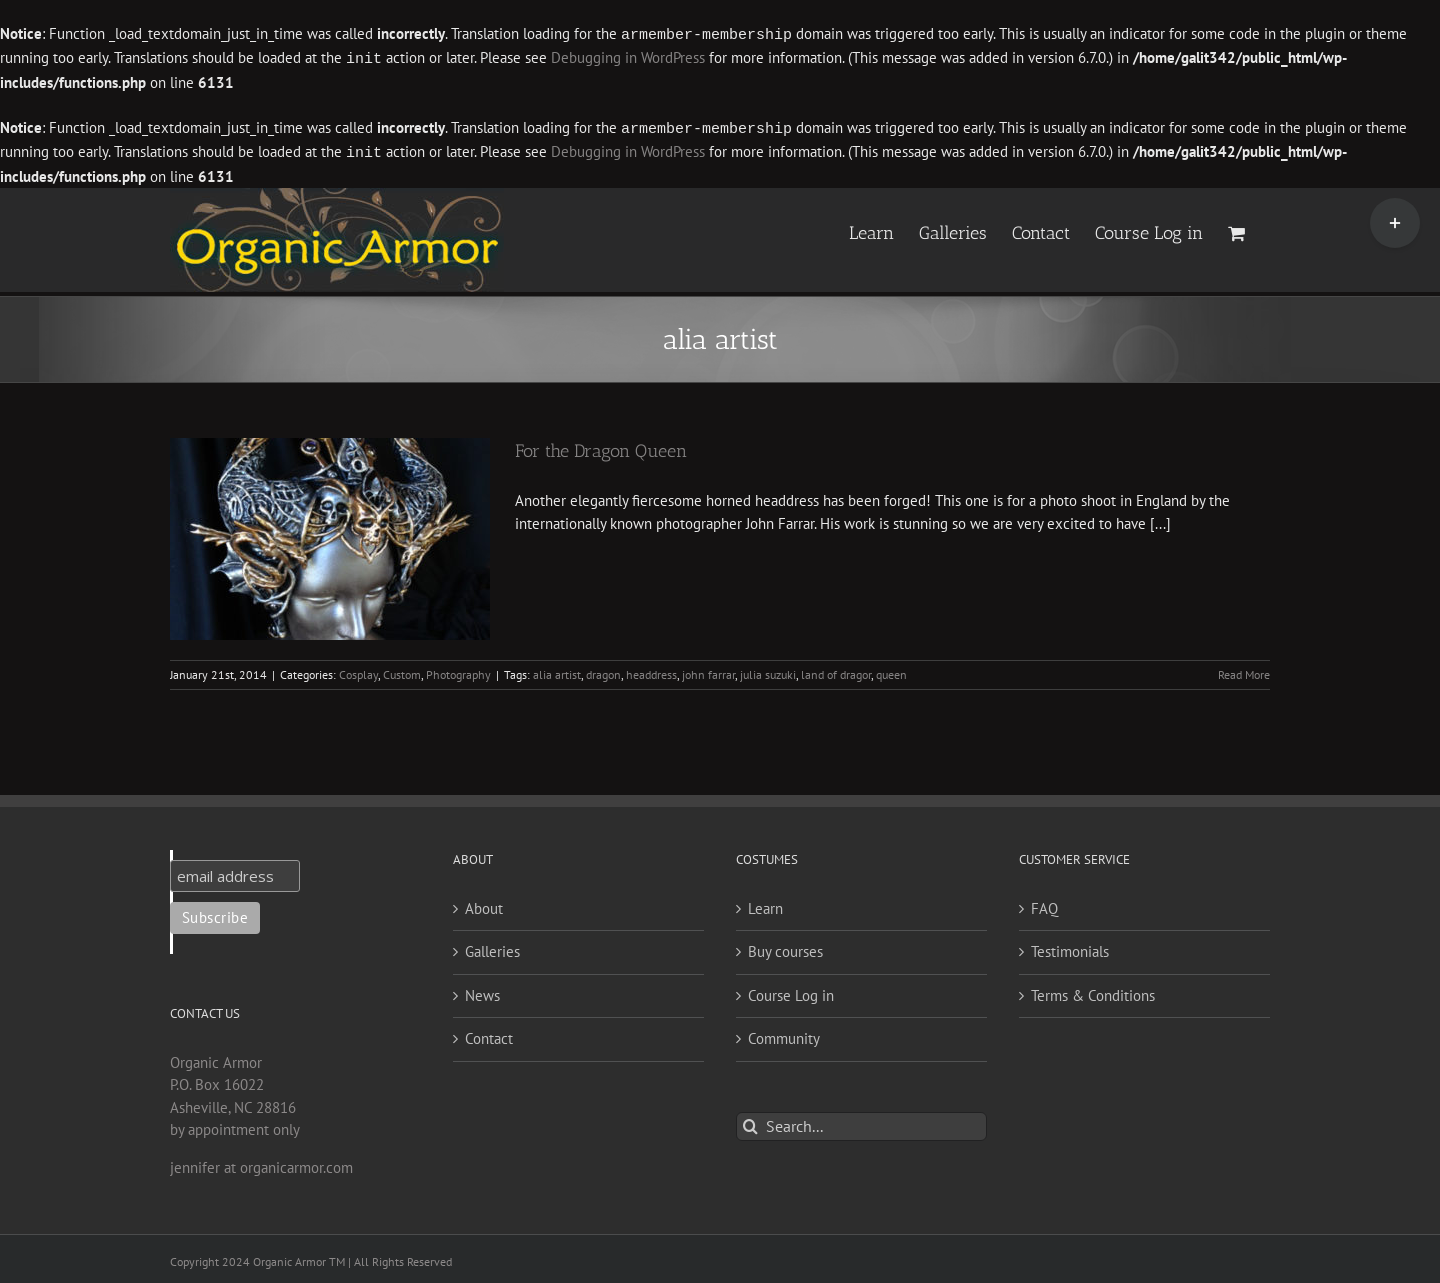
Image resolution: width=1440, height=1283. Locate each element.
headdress (651, 670)
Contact (489, 1034)
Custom (402, 670)
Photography (458, 670)
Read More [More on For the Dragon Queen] (1244, 670)
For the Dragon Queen (601, 447)
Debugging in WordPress (628, 57)
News (482, 991)
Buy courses (785, 947)
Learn (765, 904)
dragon (603, 670)
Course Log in (791, 991)
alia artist (557, 670)
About (484, 904)
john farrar (708, 670)
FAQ (1044, 904)
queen (891, 670)
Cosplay (358, 670)
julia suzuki (768, 670)
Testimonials (1070, 947)
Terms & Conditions (1093, 991)
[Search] (750, 1122)
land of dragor (836, 670)
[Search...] (861, 1122)
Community (784, 1034)
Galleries (492, 947)
